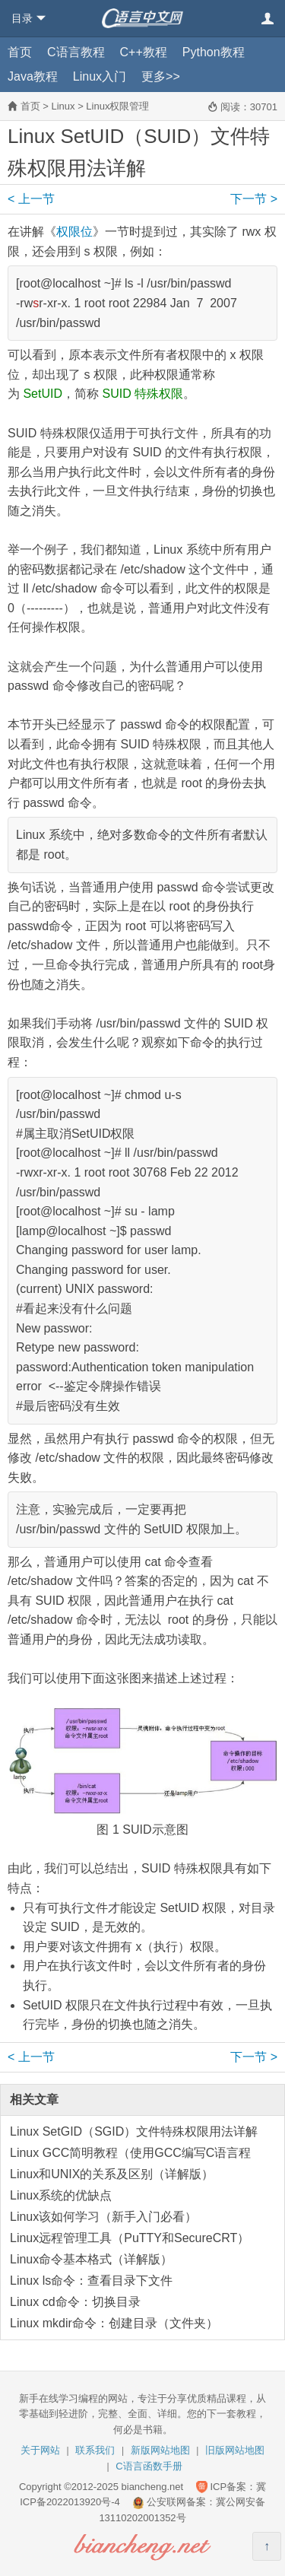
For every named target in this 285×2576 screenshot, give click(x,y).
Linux (62, 106)
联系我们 (95, 2450)
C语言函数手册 (149, 2466)
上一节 (31, 198)
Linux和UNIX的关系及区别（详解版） (112, 2174)
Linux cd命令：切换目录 (75, 2301)
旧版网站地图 (234, 2450)
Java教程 (33, 76)
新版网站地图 (160, 2450)
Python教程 (213, 52)
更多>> (160, 76)
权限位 (74, 231)
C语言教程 (76, 52)
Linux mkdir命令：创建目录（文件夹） (114, 2323)
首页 (20, 52)
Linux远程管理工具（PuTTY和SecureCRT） (129, 2237)
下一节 (253, 198)
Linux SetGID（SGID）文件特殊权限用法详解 (134, 2131)
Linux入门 (99, 76)
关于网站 (40, 2450)
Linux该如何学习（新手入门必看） (103, 2216)
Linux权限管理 (117, 106)
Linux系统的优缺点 (61, 2195)
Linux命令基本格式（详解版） (91, 2259)
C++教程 (143, 52)
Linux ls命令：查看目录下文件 (91, 2280)
